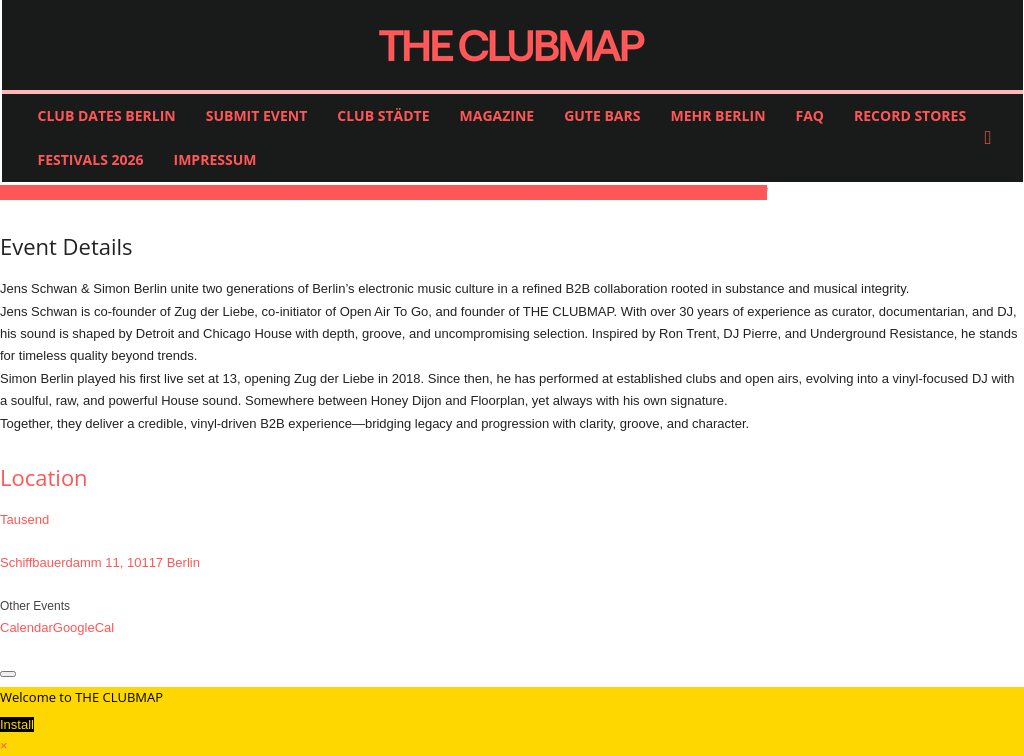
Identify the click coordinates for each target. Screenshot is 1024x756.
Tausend (24, 519)
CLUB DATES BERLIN (107, 115)
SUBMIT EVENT (257, 115)
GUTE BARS (602, 115)
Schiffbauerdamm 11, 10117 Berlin (100, 562)
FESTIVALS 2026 (91, 159)
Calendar (26, 627)
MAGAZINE (497, 115)
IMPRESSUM (215, 159)
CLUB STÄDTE (383, 115)
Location (44, 477)
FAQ (810, 115)
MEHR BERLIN (717, 115)
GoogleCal (83, 627)
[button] (993, 138)
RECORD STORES (910, 115)
